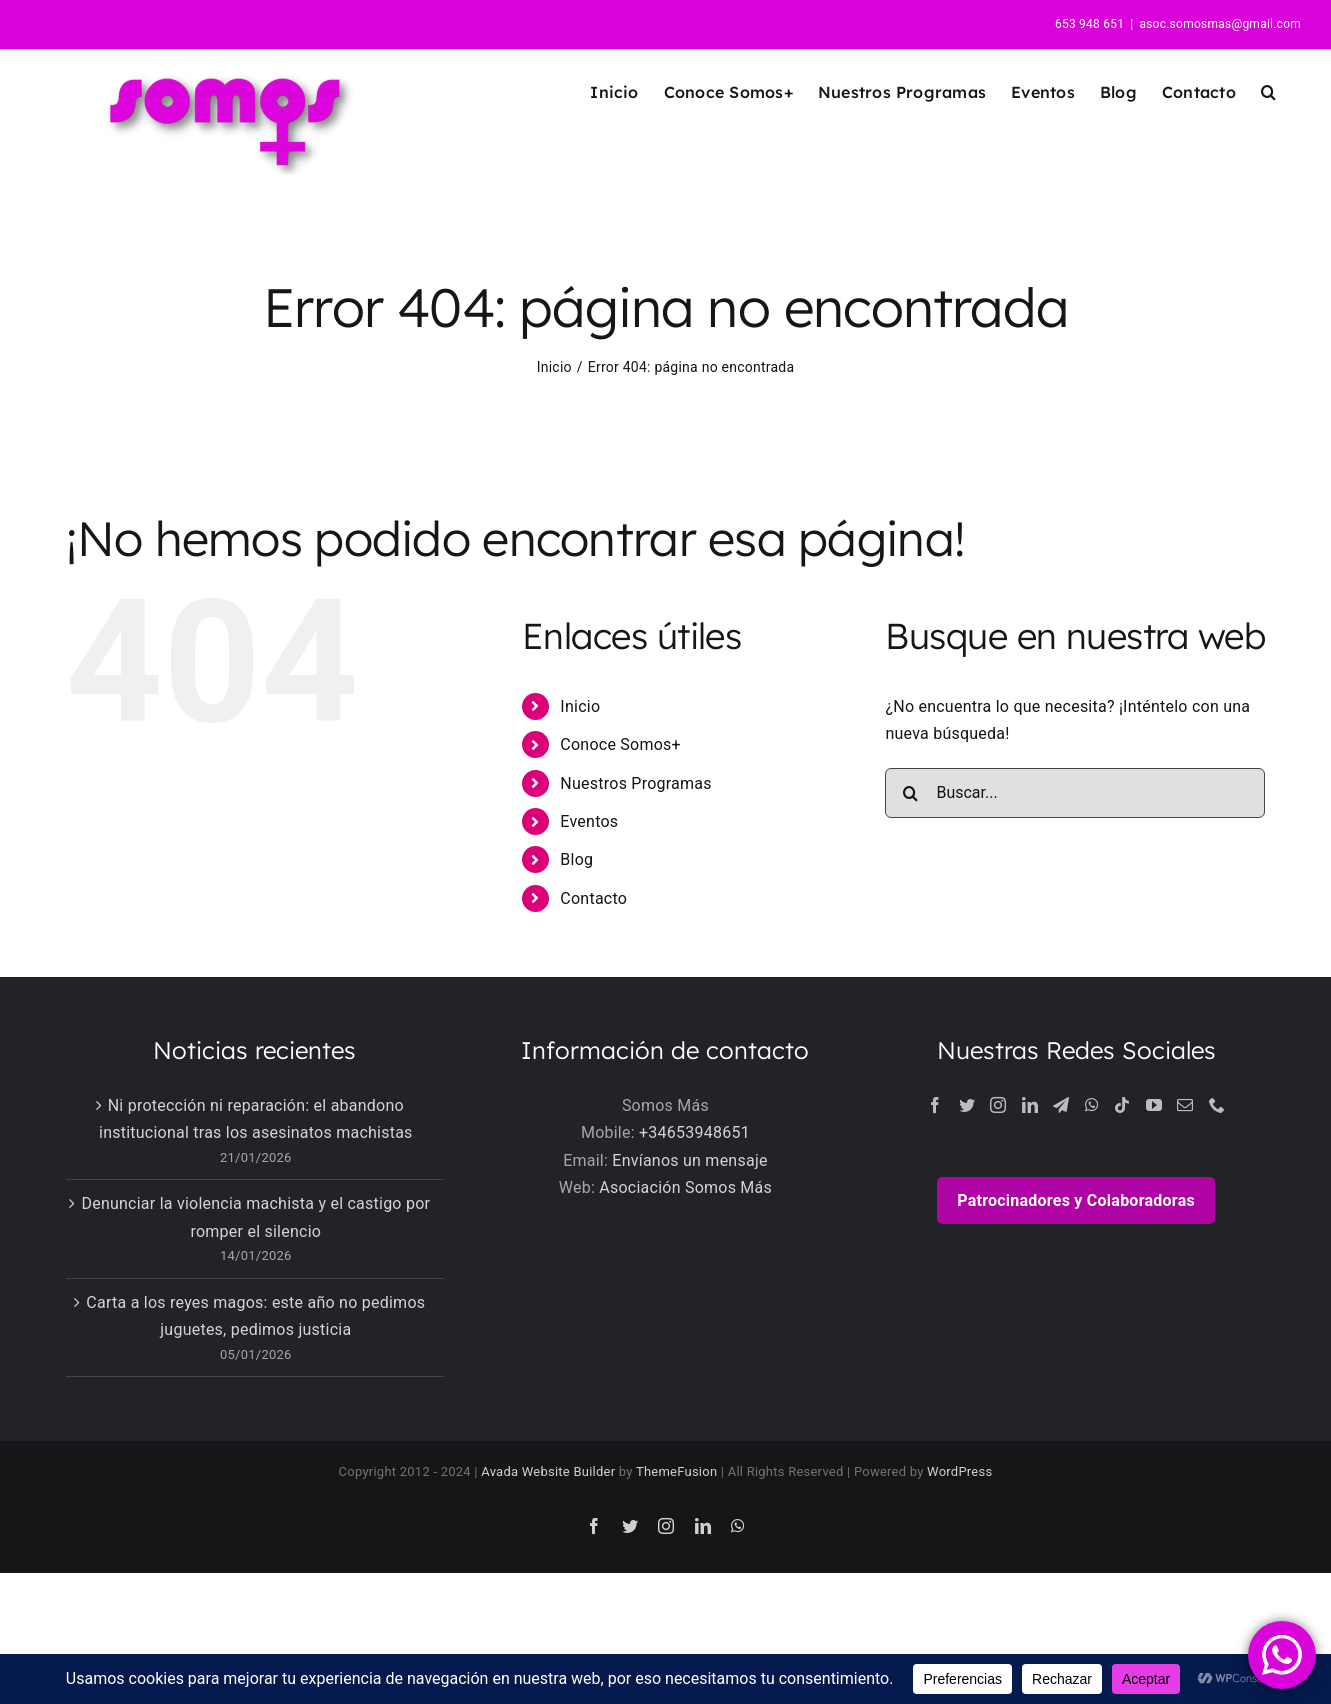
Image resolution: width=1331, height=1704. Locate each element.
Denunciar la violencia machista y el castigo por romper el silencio (255, 1217)
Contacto (593, 898)
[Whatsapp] (1092, 1105)
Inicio (580, 706)
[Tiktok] (1122, 1105)
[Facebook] (935, 1105)
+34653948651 (694, 1132)
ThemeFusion (676, 1471)
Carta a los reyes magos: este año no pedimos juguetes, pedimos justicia (255, 1316)
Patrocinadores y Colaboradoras (1076, 1200)
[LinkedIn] (1030, 1105)
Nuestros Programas (635, 783)
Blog (576, 859)
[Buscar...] (1075, 793)
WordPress (959, 1471)
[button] (1268, 91)
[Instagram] (998, 1105)
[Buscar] (910, 793)
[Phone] (1217, 1105)
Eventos (589, 821)
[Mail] (1185, 1105)
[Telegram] (1061, 1105)
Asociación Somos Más (685, 1187)
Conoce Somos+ (620, 744)
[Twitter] (967, 1105)
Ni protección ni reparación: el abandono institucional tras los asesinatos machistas (256, 1119)
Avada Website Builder (548, 1471)
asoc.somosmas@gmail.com (1220, 24)
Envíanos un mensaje (689, 1160)
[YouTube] (1154, 1105)
